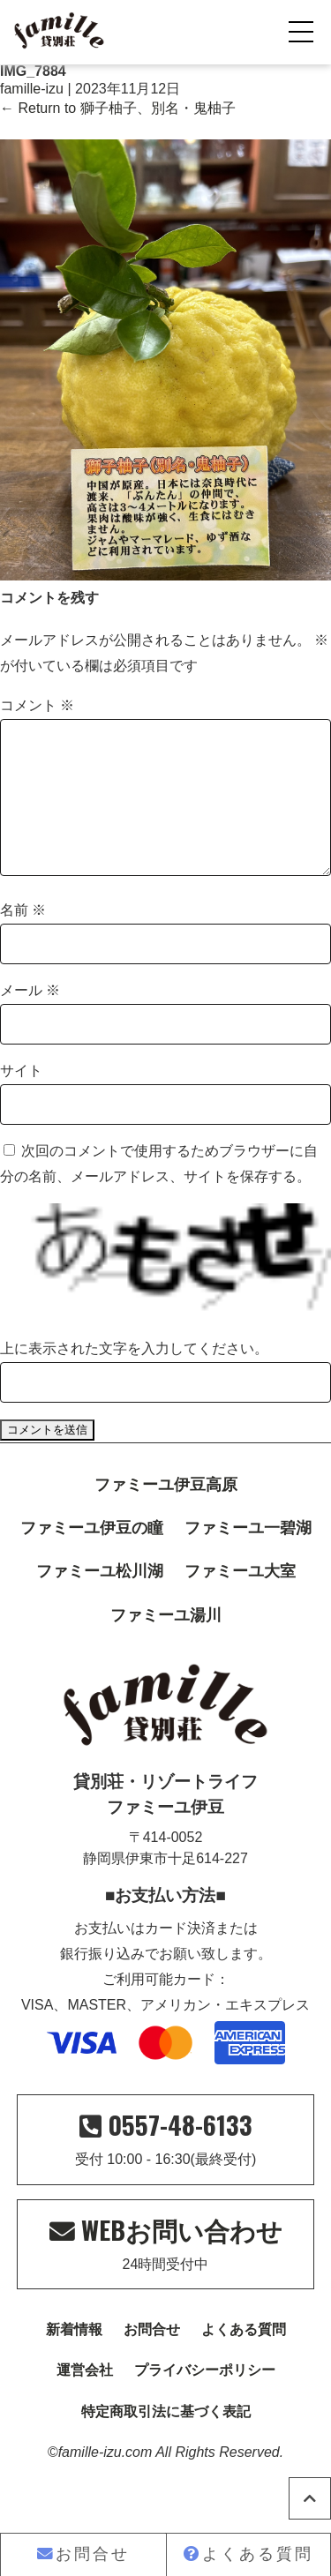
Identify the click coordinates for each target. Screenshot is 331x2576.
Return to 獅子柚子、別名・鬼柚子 (118, 108)
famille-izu (32, 88)
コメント (37, 705)
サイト (21, 1098)
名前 (23, 938)
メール (30, 1018)
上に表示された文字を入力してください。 (134, 1376)
